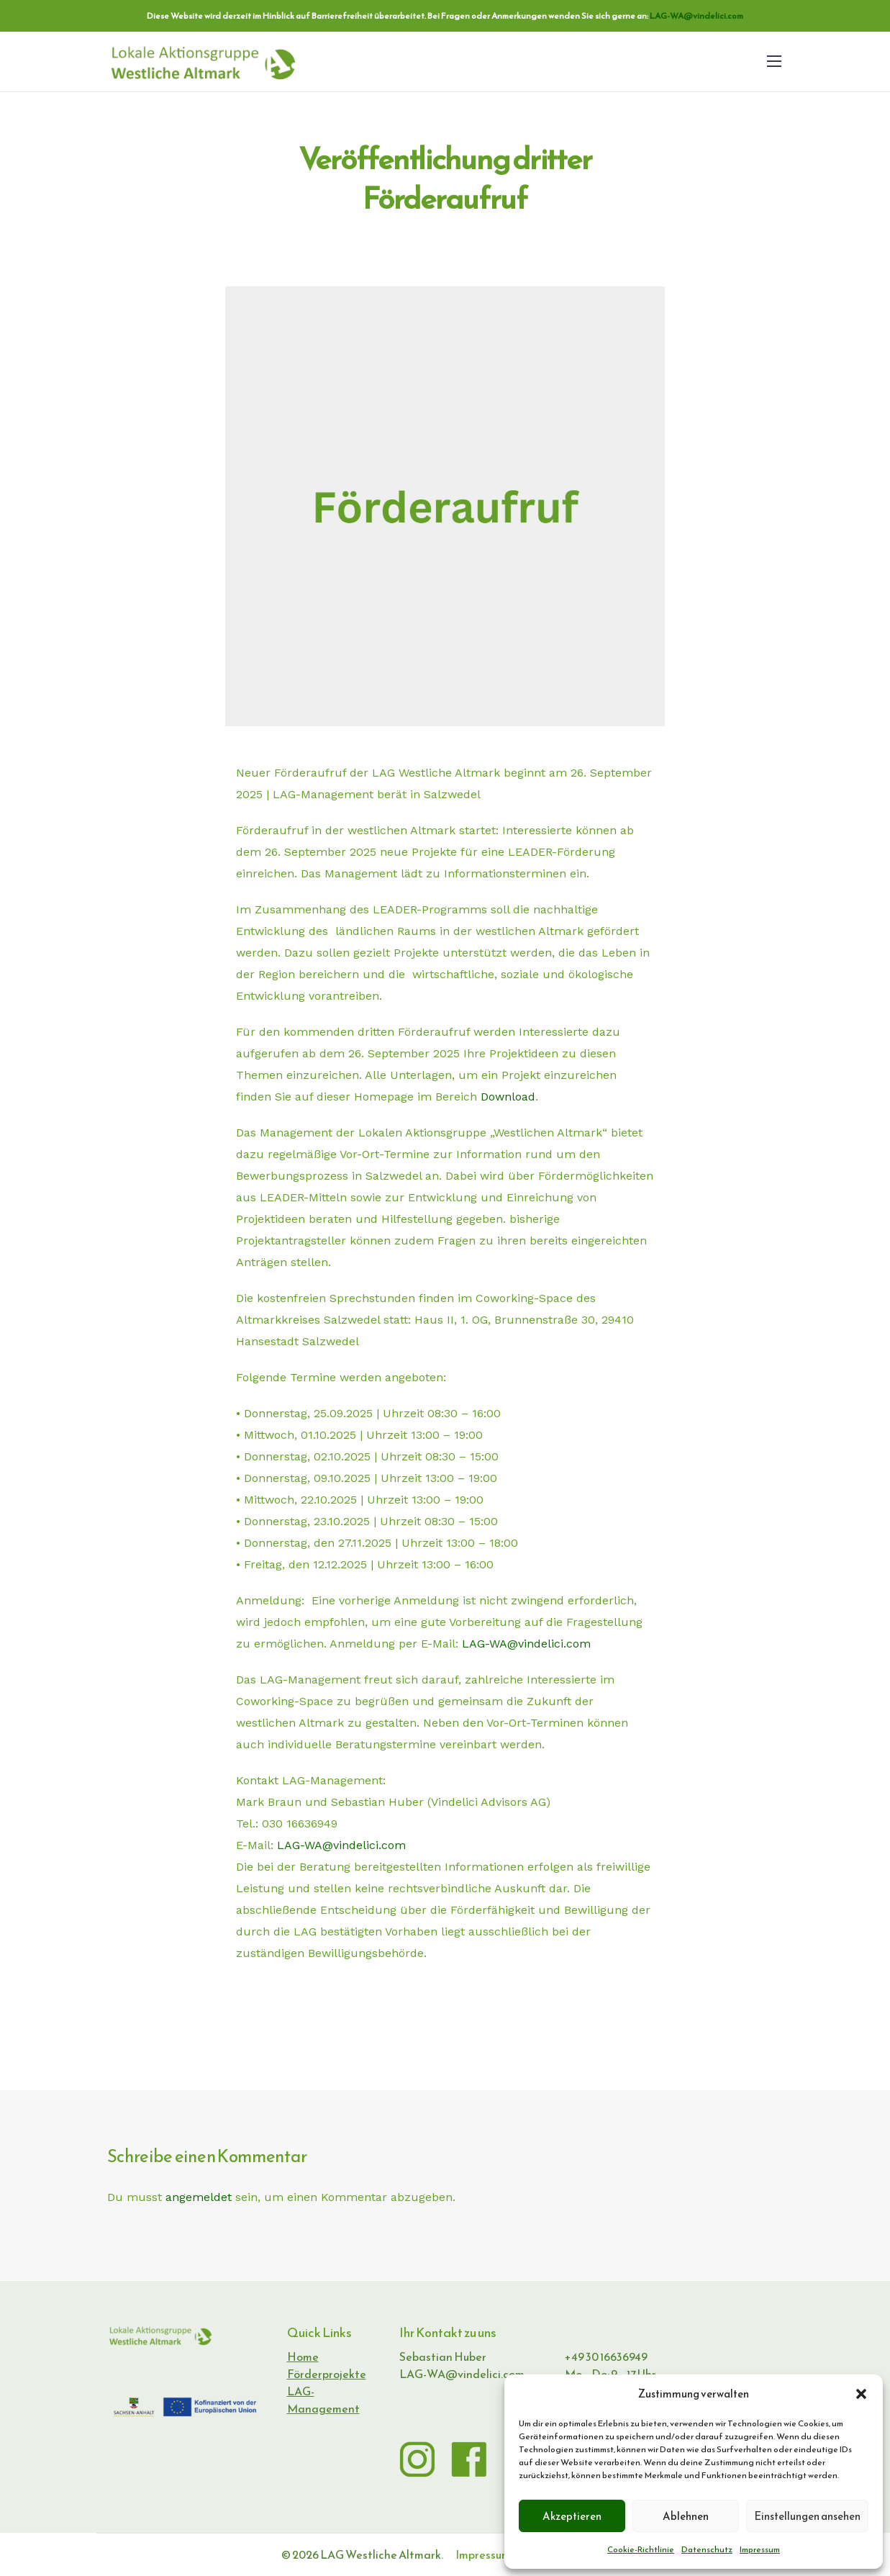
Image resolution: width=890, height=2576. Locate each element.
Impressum (760, 2549)
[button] (861, 2394)
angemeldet (198, 2197)
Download (508, 1096)
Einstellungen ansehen (807, 2516)
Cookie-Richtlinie (640, 2549)
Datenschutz (706, 2549)
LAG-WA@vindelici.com (696, 15)
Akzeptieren (571, 2516)
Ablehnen (686, 2516)
